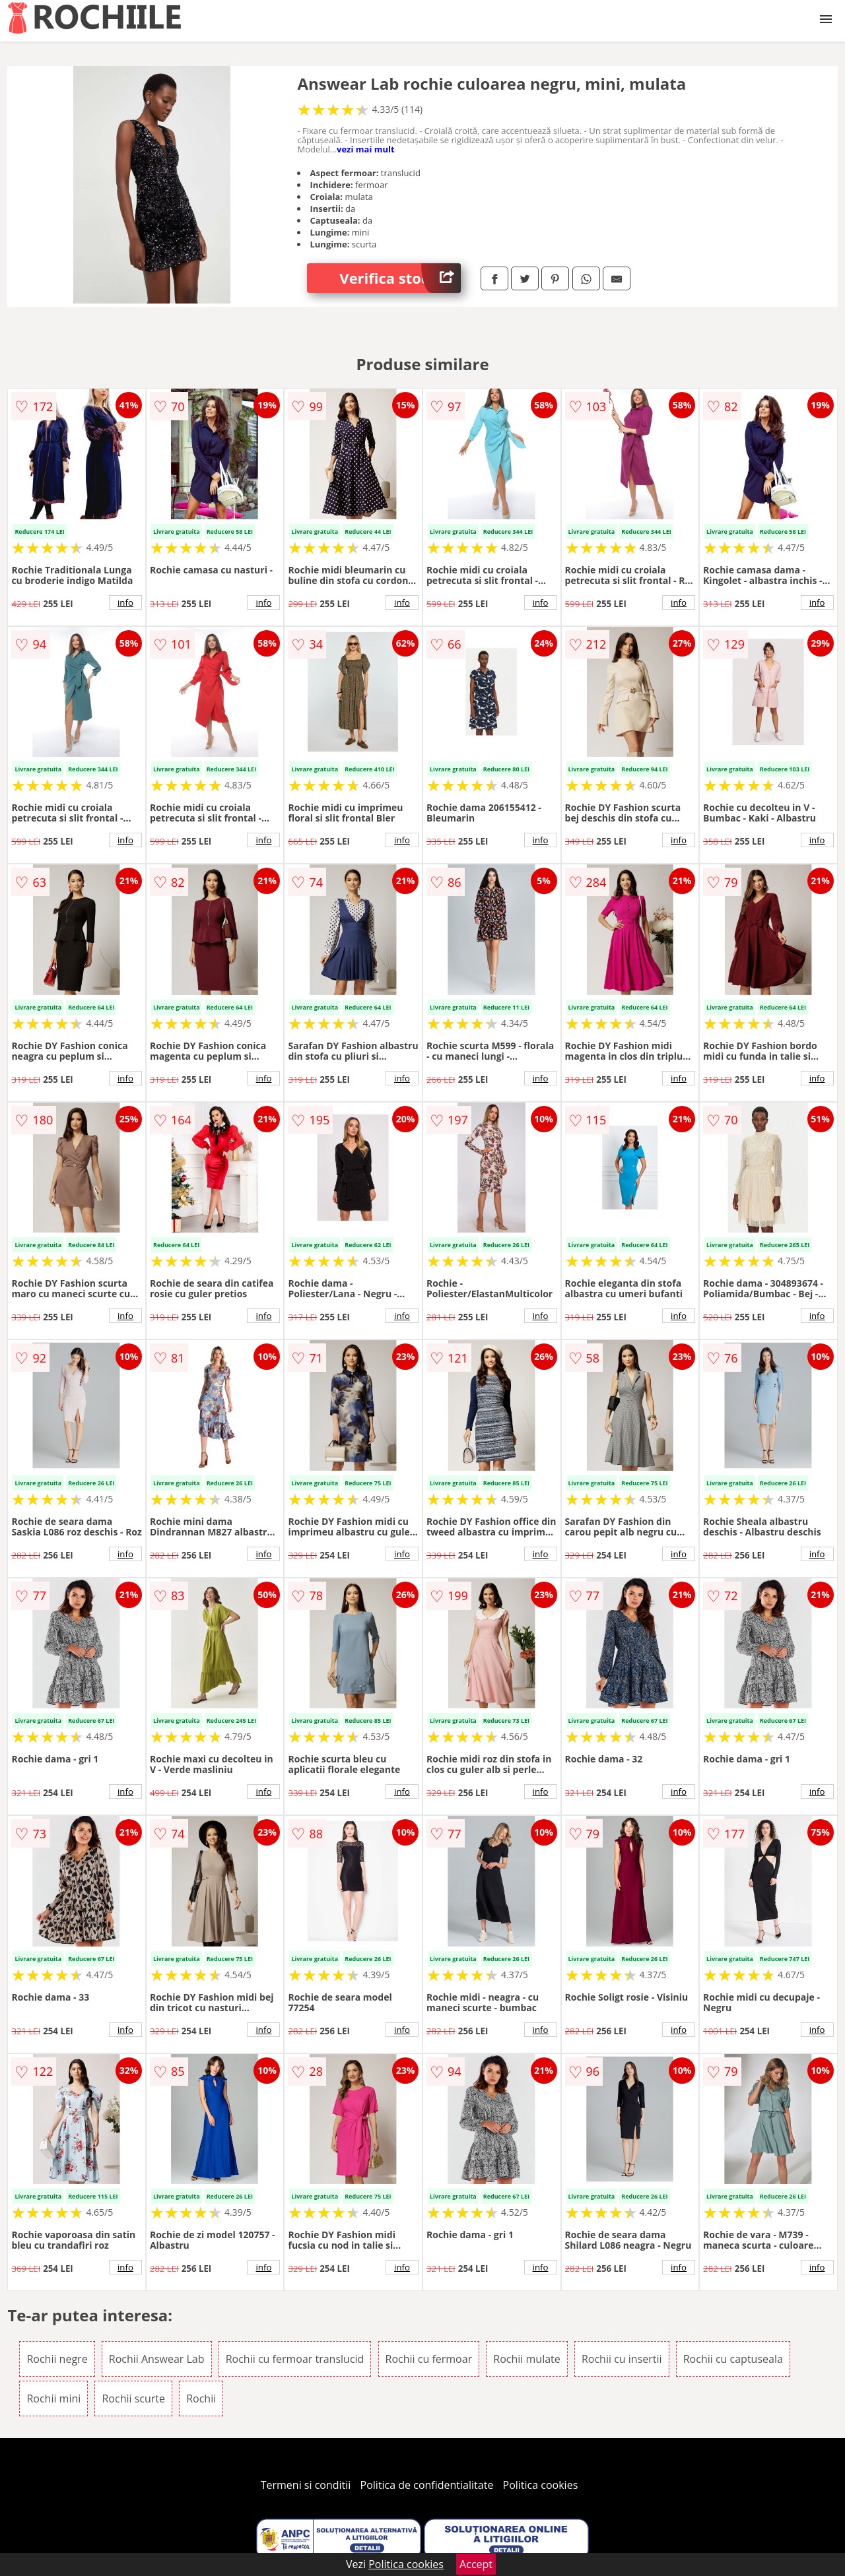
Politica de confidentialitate (427, 2485)
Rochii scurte (133, 2398)
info (125, 602)
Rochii (201, 2398)
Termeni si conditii (306, 2485)
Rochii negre (56, 2359)
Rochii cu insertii (622, 2359)
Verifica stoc (400, 278)
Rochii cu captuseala (733, 2359)
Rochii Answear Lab (157, 2359)
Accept (475, 2564)
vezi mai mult (366, 149)
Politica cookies (540, 2485)
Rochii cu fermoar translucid (295, 2359)
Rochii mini (53, 2398)
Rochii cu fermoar (429, 2359)
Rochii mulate (526, 2359)
